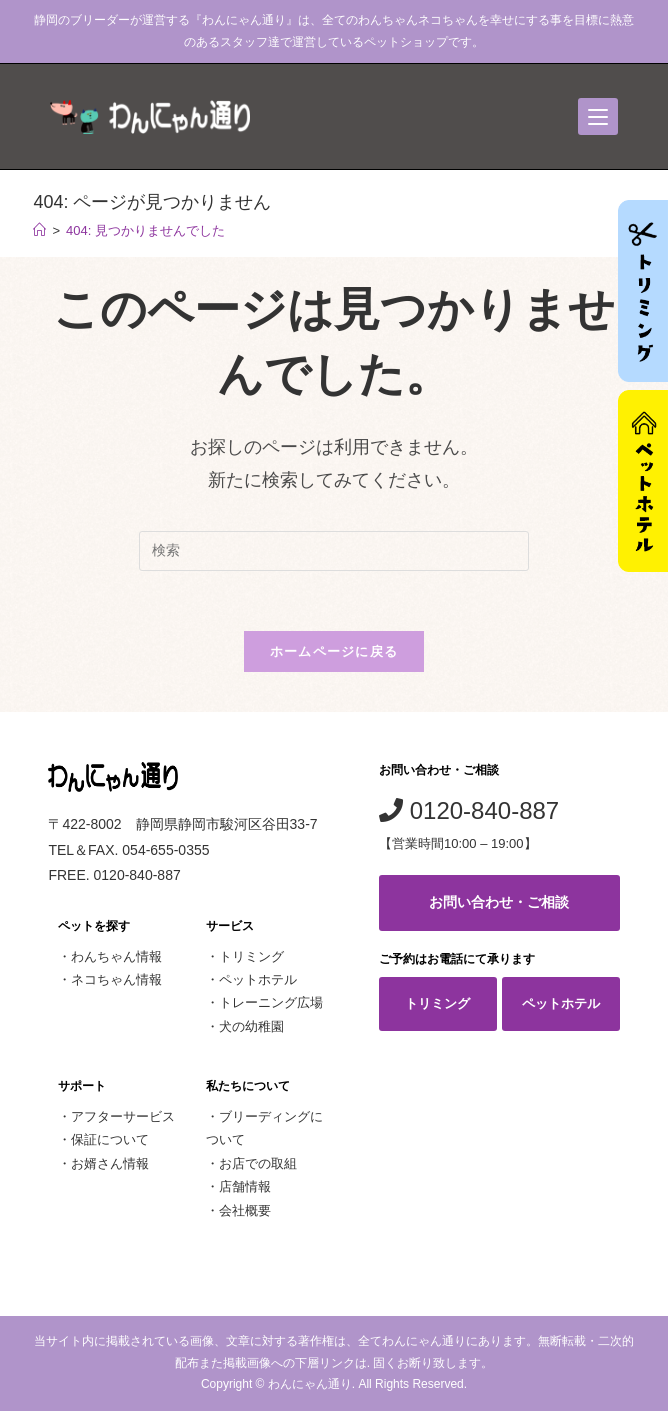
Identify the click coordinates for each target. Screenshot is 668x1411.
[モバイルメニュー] (598, 116)
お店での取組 (258, 1163)
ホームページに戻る (334, 651)
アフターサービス (123, 1116)
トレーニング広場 (271, 1002)
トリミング (251, 956)
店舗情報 (245, 1186)
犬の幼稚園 (251, 1026)
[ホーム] (39, 230)
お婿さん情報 (110, 1163)
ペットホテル (258, 979)
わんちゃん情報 (116, 956)
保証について (110, 1139)
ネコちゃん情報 (116, 979)
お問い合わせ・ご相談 (499, 902)
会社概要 (245, 1210)
